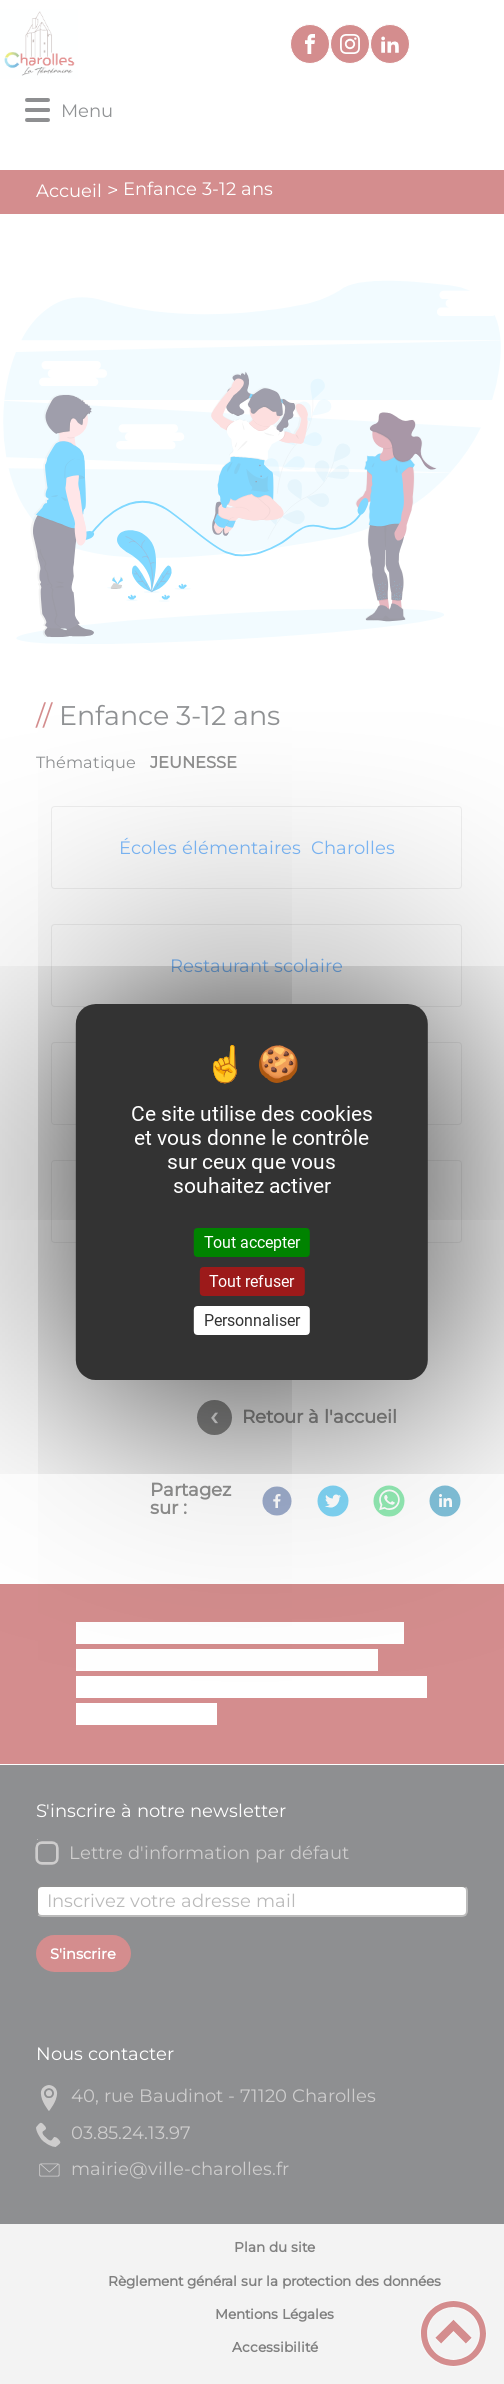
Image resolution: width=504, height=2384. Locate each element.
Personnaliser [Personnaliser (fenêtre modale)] (252, 1320)
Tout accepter (252, 1241)
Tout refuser (251, 1281)
